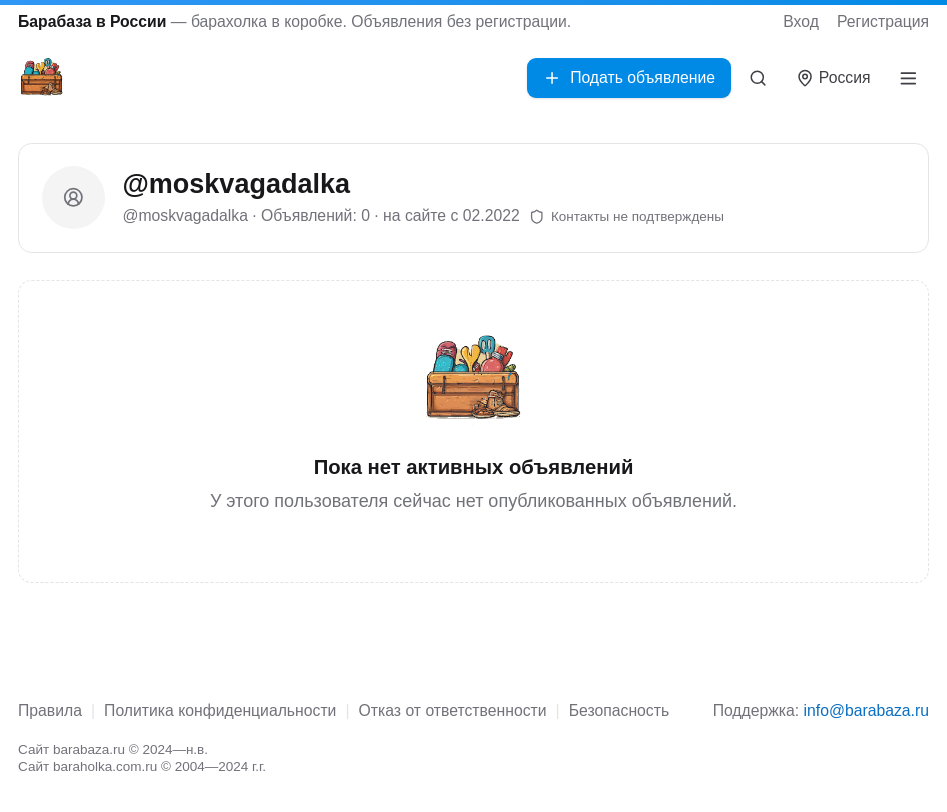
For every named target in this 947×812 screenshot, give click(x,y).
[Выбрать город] (833, 78)
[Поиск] (758, 78)
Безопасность (619, 710)
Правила (50, 710)
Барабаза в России (92, 21)
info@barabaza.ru (866, 710)
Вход (801, 21)
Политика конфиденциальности (220, 710)
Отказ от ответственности (453, 710)
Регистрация (883, 21)
